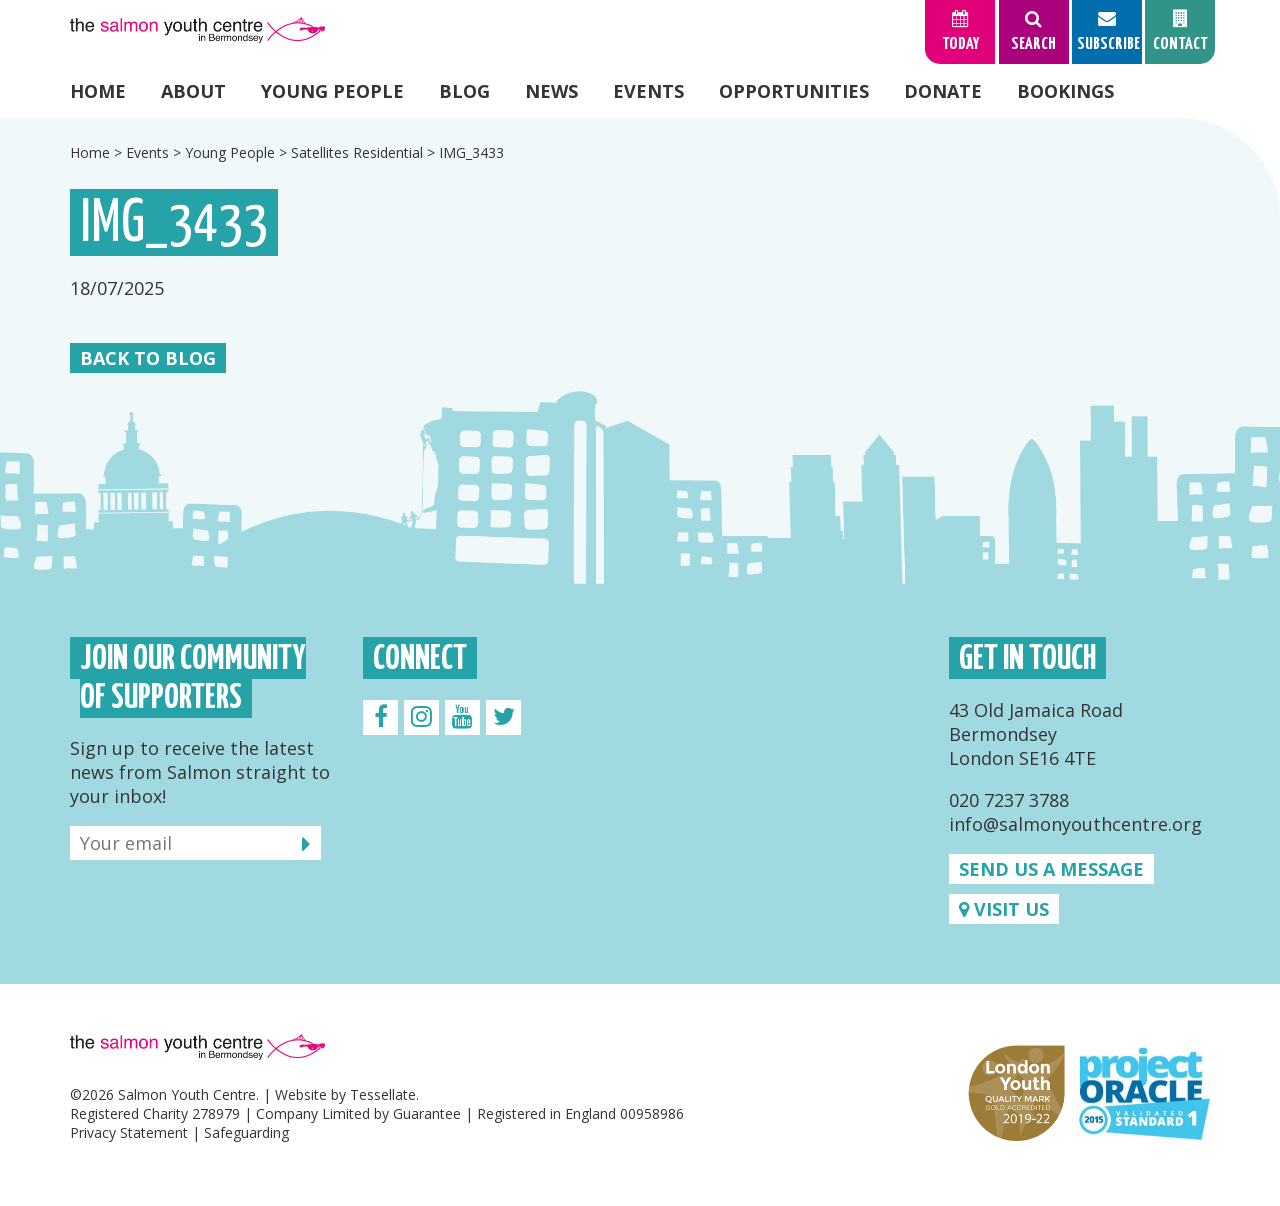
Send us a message (1051, 869)
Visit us (1004, 909)
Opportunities (794, 91)
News (551, 91)
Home (98, 91)
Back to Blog (148, 358)
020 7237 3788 (1009, 800)
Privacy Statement (129, 1132)
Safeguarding (246, 1132)
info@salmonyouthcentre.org (1075, 824)
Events (648, 91)
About (193, 91)
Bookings (1065, 91)
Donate (943, 91)
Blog (464, 91)
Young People (332, 91)
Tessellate (383, 1094)
